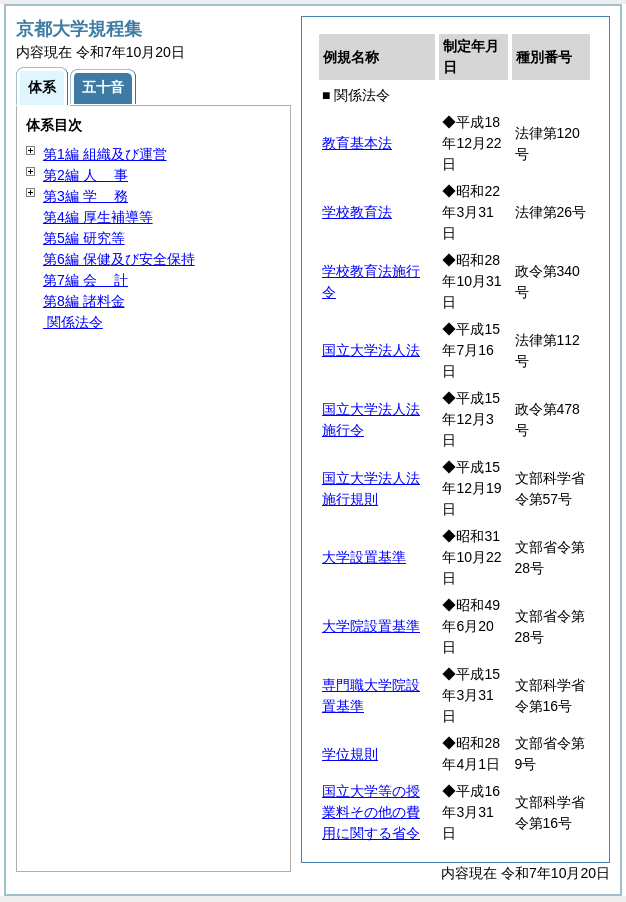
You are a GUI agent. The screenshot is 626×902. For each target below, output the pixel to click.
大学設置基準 (364, 557)
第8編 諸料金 (84, 301)
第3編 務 (85, 196)
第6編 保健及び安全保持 (119, 259)
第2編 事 (85, 175)
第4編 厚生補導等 (98, 217)
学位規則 (350, 754)
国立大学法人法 (371, 350)
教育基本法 (357, 143)
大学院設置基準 (371, 626)
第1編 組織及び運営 (105, 154)
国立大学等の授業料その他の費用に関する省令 (371, 812)
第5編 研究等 (84, 238)
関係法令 (73, 322)
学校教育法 (357, 212)
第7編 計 (85, 280)
